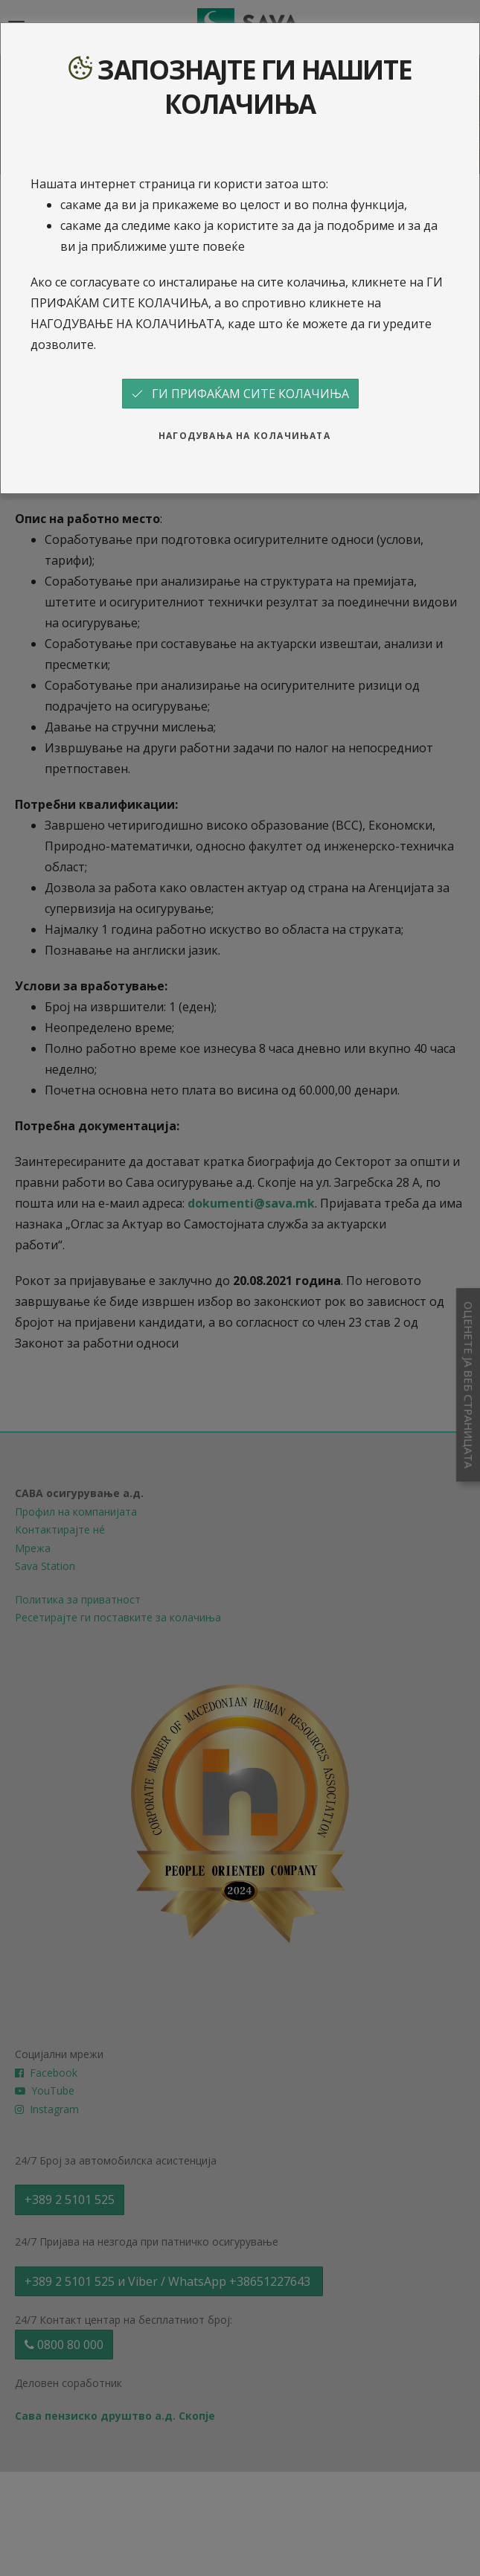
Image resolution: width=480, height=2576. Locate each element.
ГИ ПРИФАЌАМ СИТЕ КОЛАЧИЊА (240, 393)
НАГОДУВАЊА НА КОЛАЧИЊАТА (244, 435)
